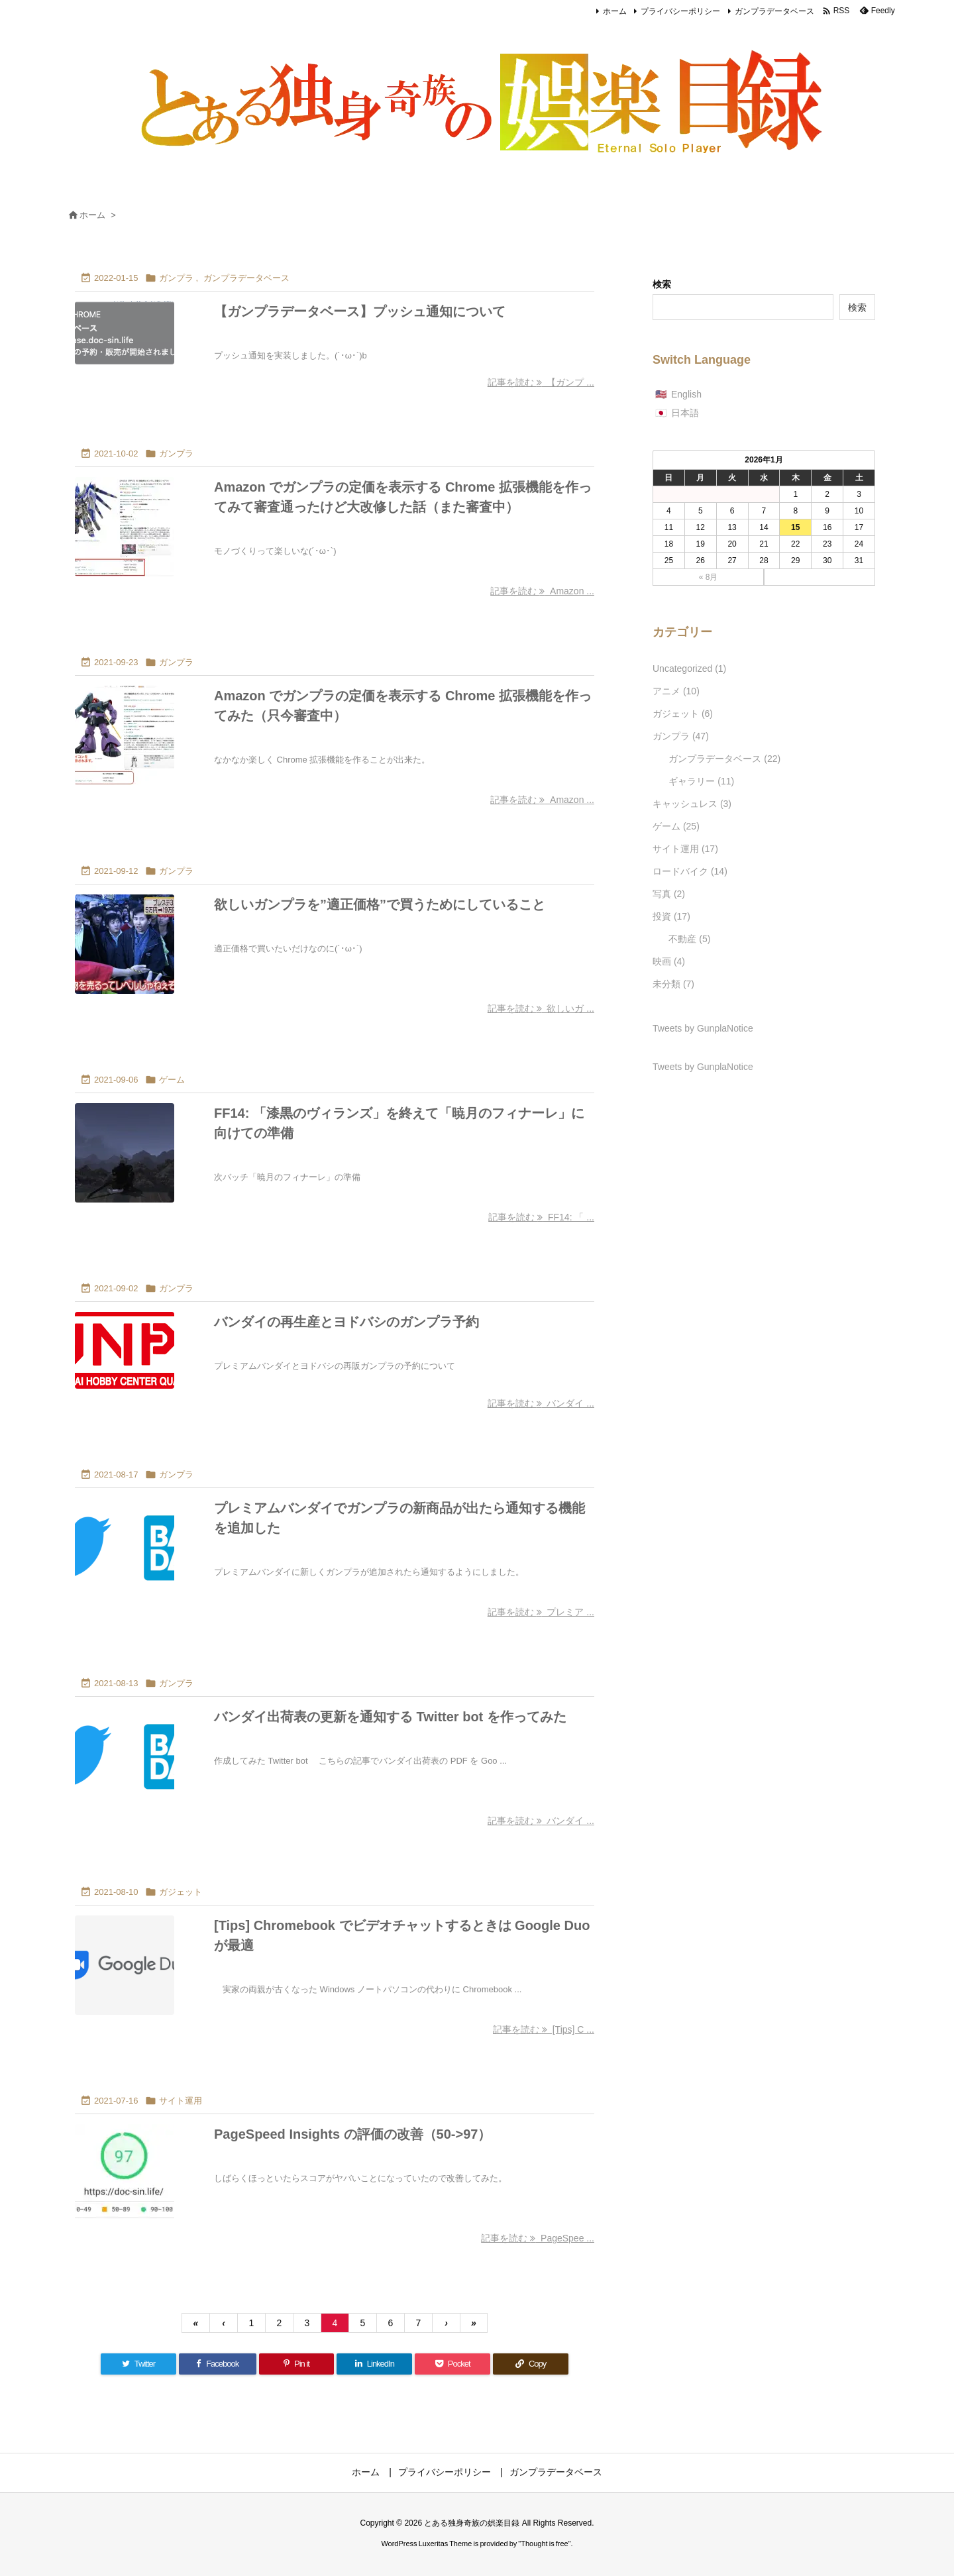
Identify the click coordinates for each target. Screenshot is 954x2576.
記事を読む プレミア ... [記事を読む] (541, 1612)
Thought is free (544, 2544)
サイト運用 (180, 2101)
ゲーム (172, 1080)
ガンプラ (176, 278)
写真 (669, 893)
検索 (662, 284)
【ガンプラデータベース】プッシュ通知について (359, 311)
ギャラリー (701, 781)
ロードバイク (690, 871)
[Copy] (530, 2364)
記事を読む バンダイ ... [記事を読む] (541, 1403)
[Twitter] (138, 2364)
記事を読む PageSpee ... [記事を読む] (537, 2238)
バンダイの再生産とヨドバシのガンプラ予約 (346, 1322)
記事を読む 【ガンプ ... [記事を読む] (541, 382)
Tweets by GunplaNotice (703, 1028)
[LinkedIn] (374, 2364)
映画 (669, 961)
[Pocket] (452, 2364)
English (686, 394)
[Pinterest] (297, 2364)
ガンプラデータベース (774, 11)
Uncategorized (689, 668)
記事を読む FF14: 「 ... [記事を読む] (541, 1217)
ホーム (615, 11)
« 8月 (708, 577)
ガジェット (180, 1892)
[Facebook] (217, 2364)
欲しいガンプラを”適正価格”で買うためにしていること (379, 904)
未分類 (673, 984)
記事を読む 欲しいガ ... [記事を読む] (541, 1008)
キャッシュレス (692, 803)
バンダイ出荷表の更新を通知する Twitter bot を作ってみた (390, 1716)
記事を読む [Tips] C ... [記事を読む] (543, 2029)
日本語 (685, 412)
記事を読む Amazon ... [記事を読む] (542, 591)
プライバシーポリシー (680, 11)
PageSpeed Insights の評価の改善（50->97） (352, 2134)
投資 (671, 916)
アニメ (676, 691)
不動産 (689, 939)
